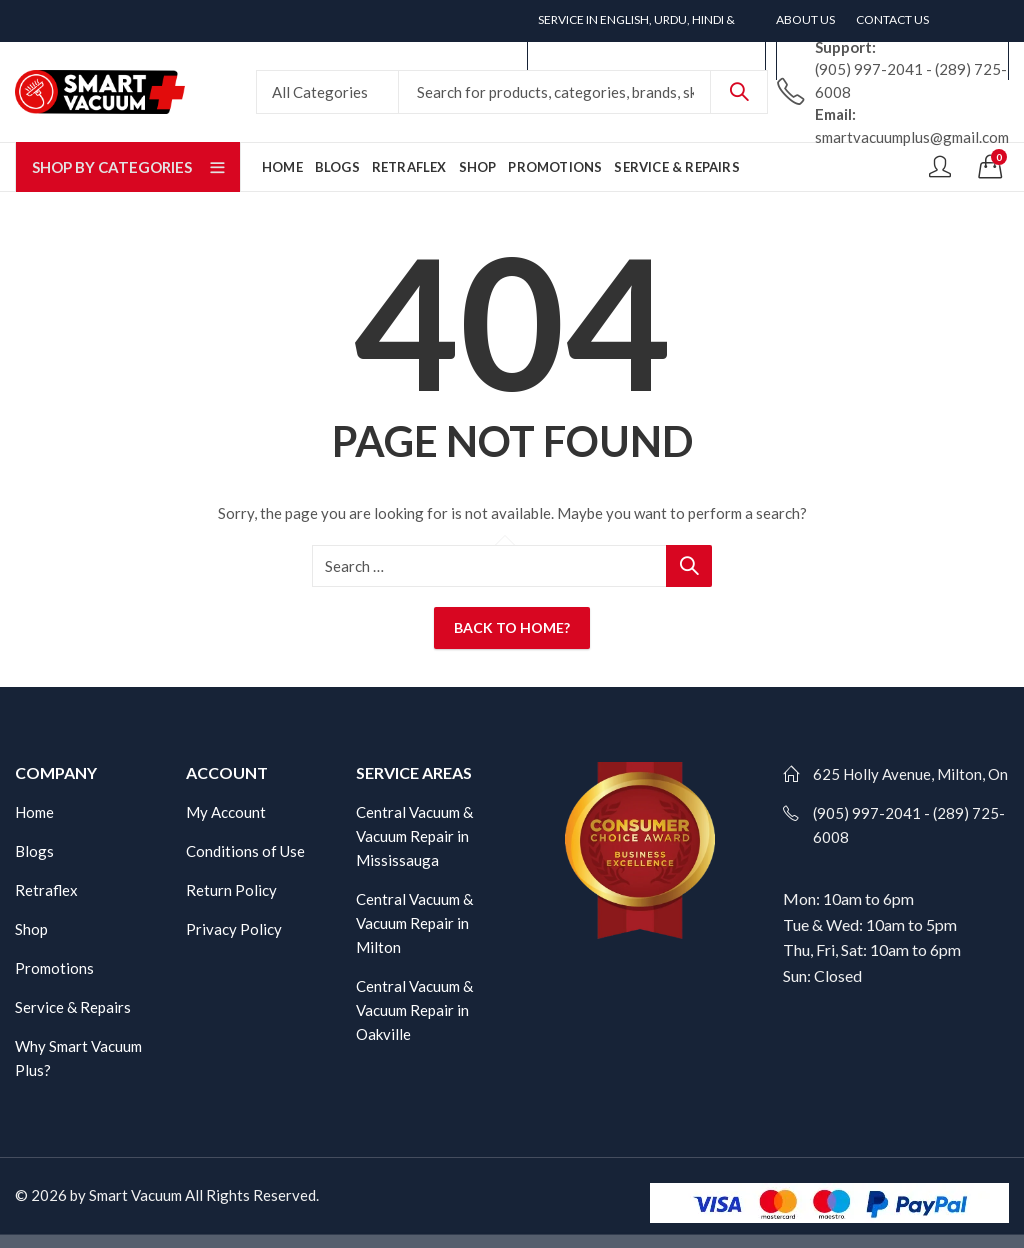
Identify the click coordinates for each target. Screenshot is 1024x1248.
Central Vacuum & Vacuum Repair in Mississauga (414, 836)
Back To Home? (512, 627)
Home (34, 812)
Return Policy (231, 890)
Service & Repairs (73, 1007)
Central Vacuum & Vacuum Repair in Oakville (414, 1010)
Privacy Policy (234, 929)
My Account (226, 812)
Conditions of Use (245, 851)
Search (739, 92)
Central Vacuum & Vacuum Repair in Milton (414, 923)
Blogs (34, 851)
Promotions (54, 968)
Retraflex (46, 890)
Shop (31, 929)
